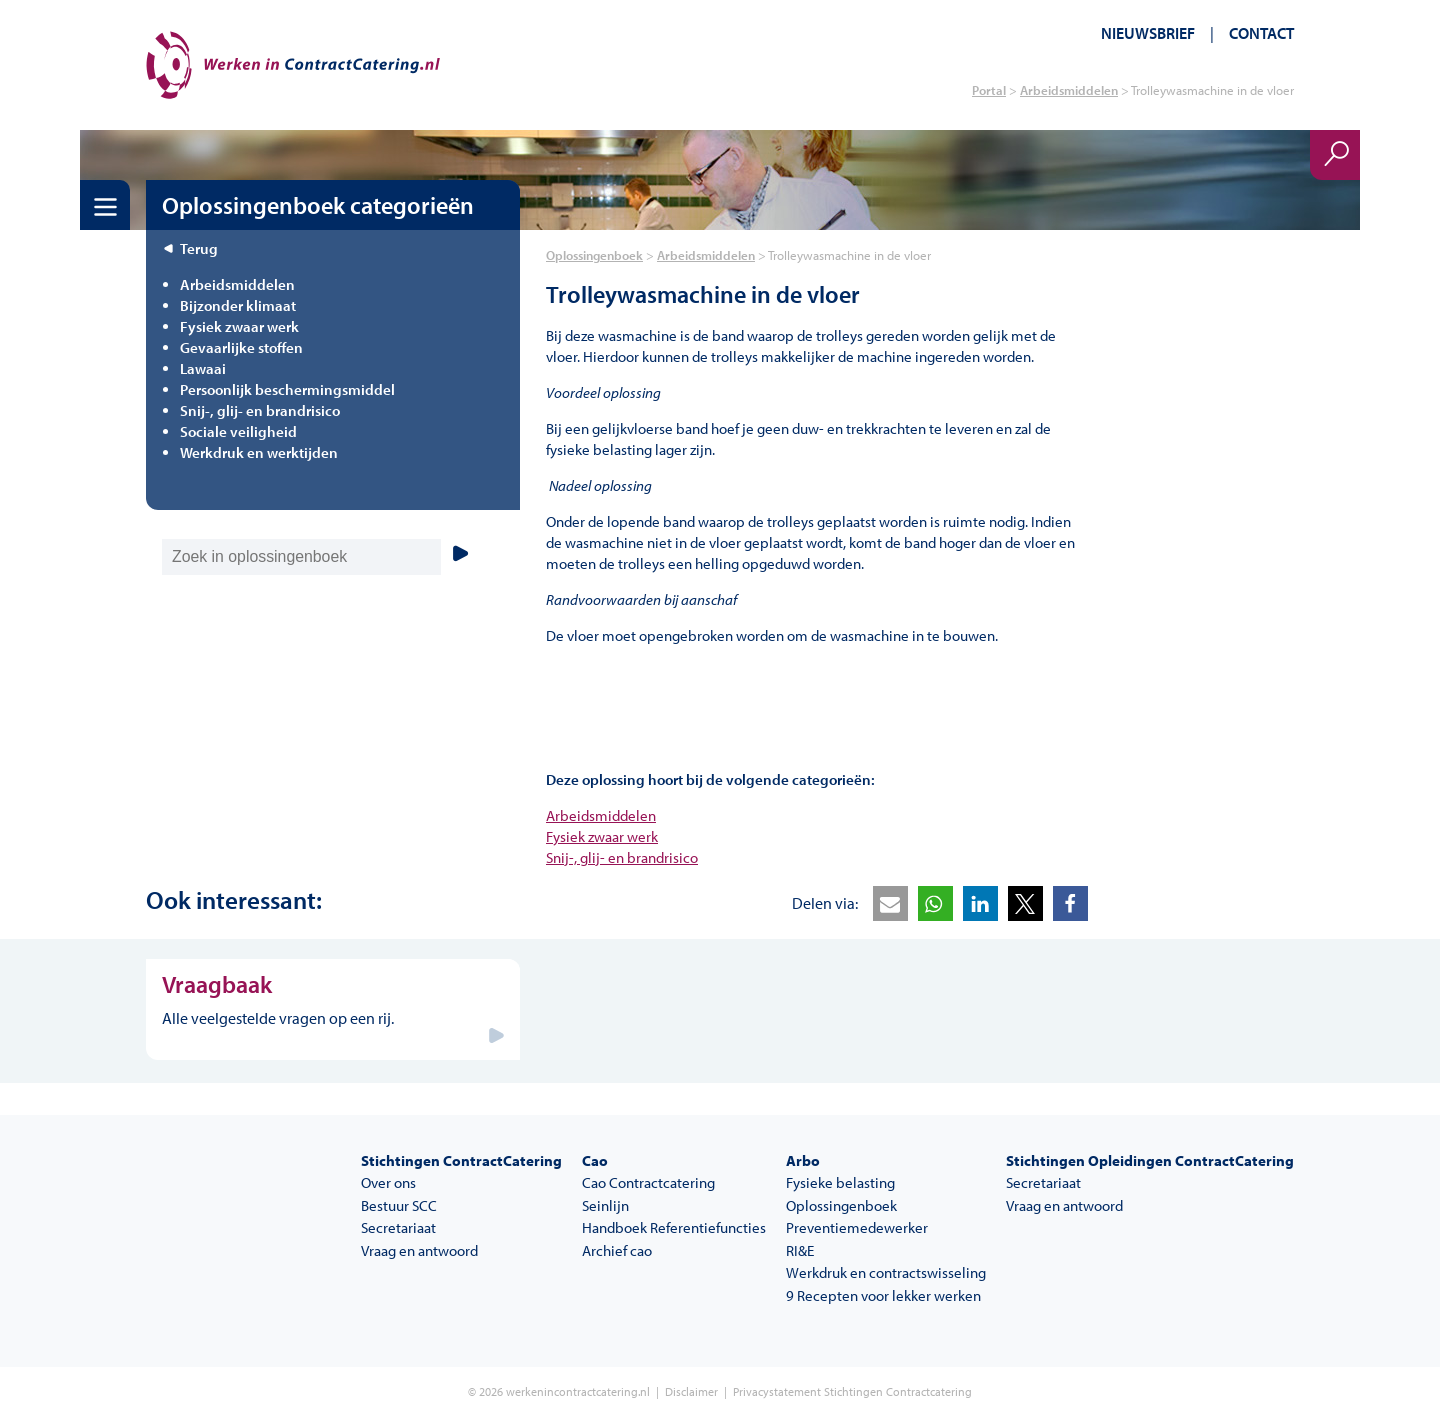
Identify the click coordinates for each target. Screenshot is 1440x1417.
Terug (199, 248)
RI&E (800, 1250)
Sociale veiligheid (238, 431)
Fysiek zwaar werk (602, 836)
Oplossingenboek (594, 255)
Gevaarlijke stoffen (241, 347)
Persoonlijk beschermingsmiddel (287, 389)
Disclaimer (691, 1391)
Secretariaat (398, 1227)
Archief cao (617, 1250)
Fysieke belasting (840, 1182)
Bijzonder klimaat (238, 305)
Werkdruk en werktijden (259, 452)
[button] (890, 903)
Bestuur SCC (399, 1205)
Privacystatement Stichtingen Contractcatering (852, 1391)
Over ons (388, 1182)
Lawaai (203, 368)
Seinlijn (605, 1205)
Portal (989, 90)
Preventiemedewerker (857, 1227)
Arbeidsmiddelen (1069, 90)
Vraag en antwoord (419, 1250)
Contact (1261, 33)
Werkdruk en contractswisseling (886, 1272)
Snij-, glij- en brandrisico (622, 857)
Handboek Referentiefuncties (674, 1227)
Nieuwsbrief (1148, 33)
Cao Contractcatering (648, 1182)
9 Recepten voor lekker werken (883, 1295)
